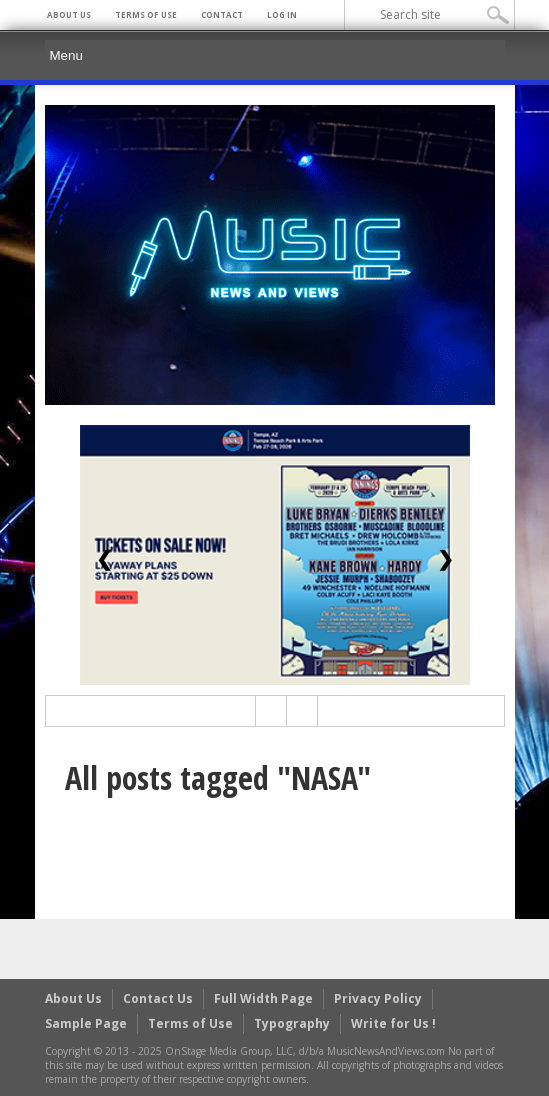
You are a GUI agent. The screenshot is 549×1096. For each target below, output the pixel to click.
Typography (292, 1023)
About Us (69, 14)
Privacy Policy (378, 998)
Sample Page (86, 1023)
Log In (282, 14)
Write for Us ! (393, 1023)
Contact (222, 14)
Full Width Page (263, 998)
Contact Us (158, 998)
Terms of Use (146, 14)
